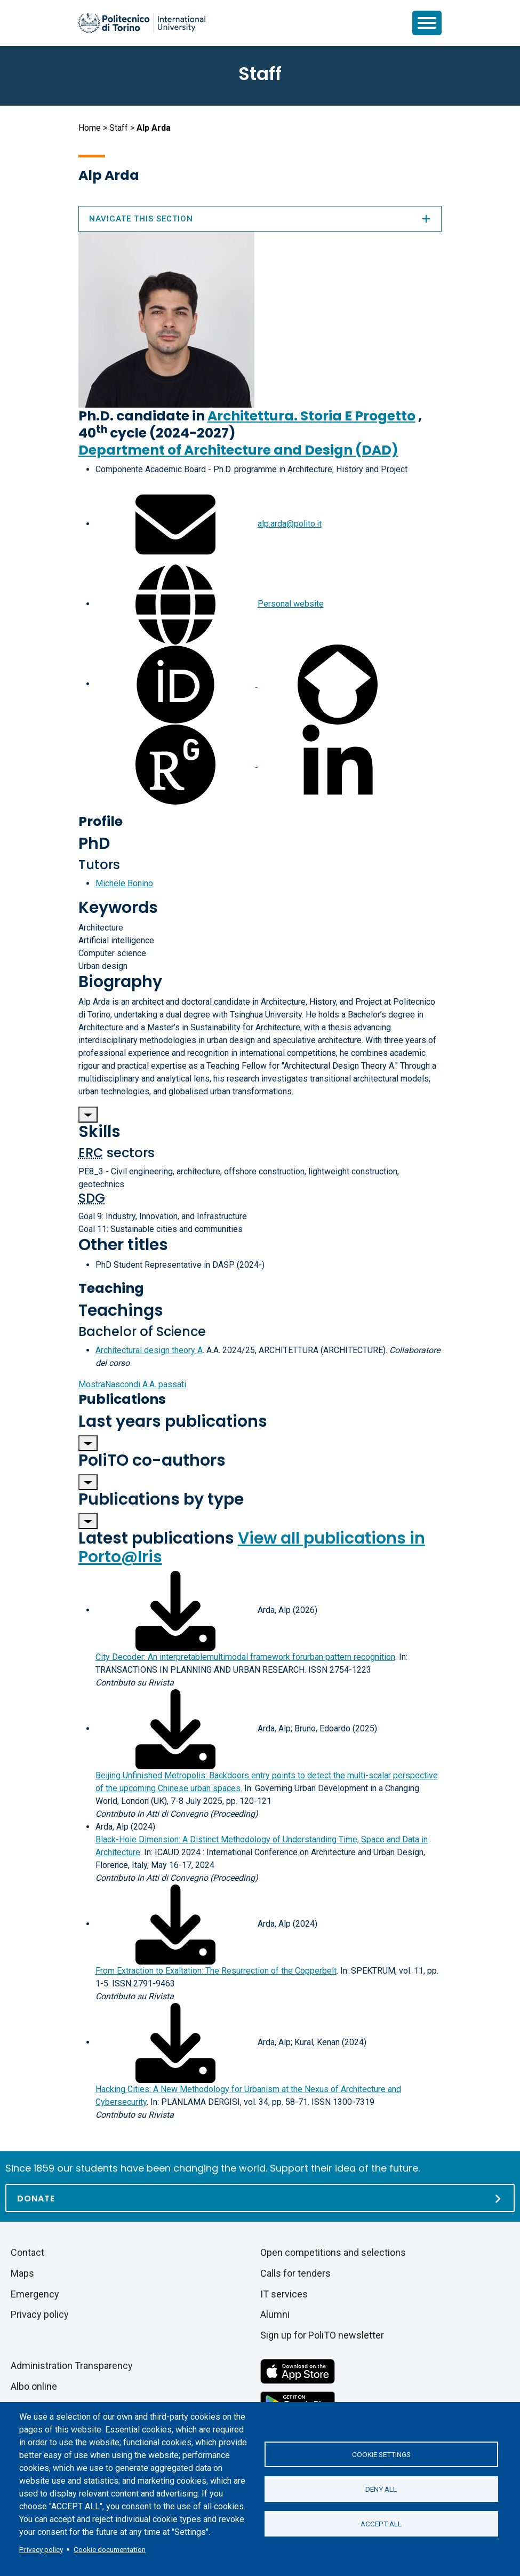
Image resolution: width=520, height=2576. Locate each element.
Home (89, 128)
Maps (22, 2273)
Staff (118, 128)
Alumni (275, 2314)
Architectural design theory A (149, 1350)
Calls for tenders (295, 2273)
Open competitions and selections (333, 2252)
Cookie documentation (110, 2549)
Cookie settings (381, 2454)
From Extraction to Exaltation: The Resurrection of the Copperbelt (216, 1971)
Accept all (381, 2523)
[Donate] (260, 2198)
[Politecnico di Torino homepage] (141, 23)
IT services (284, 2294)
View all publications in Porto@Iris (251, 1547)
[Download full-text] (175, 1610)
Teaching (111, 1288)
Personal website (291, 604)
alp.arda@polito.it (290, 524)
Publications (122, 1399)
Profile (100, 821)
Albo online (34, 2386)
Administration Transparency (72, 2365)
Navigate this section (260, 219)
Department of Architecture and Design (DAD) (238, 450)
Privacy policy (41, 2549)
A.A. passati (132, 1384)
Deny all (381, 2489)
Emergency (35, 2294)
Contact (27, 2252)
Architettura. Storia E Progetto (311, 416)
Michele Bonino (124, 883)
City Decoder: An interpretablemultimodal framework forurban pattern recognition (245, 1657)
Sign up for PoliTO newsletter (322, 2335)
